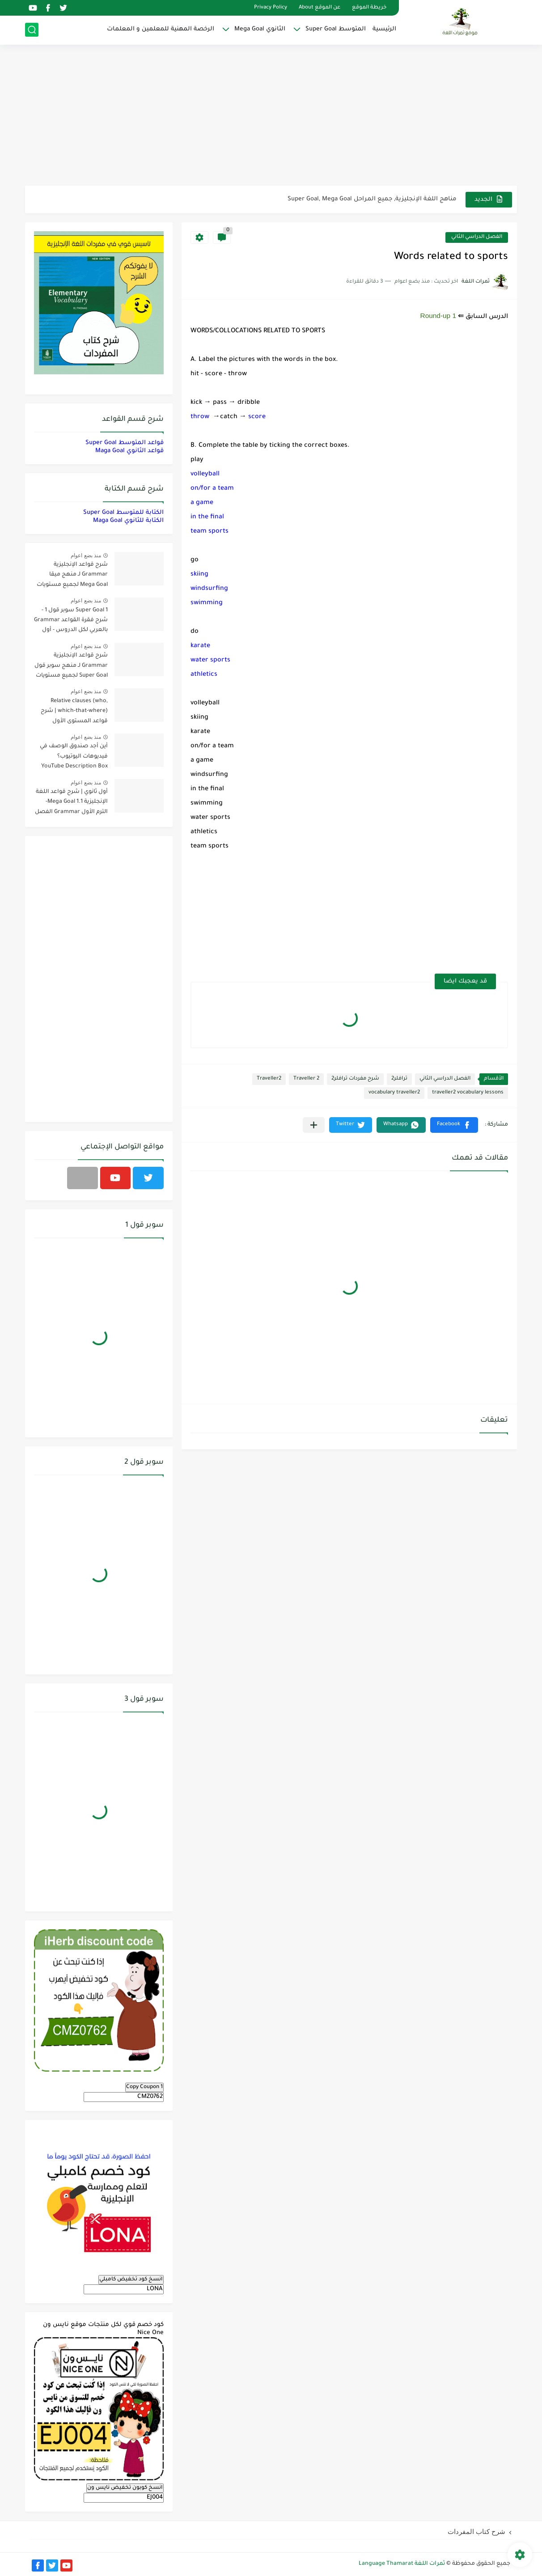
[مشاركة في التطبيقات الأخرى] (314, 1125)
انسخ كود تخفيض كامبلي (131, 2279)
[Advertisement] (271, 116)
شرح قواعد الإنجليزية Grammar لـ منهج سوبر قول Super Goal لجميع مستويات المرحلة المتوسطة (71, 667)
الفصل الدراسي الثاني (476, 237)
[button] (454, 1125)
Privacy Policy (270, 8)
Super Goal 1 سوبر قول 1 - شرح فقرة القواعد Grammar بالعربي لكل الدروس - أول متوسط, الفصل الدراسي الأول (71, 621)
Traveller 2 (306, 1079)
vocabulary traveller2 (394, 1093)
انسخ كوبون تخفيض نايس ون (125, 2488)
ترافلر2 (399, 1079)
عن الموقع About (319, 8)
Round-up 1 (438, 315)
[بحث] (31, 30)
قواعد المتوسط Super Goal (124, 443)
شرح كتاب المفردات (476, 2531)
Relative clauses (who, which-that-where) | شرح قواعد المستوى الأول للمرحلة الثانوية (74, 712)
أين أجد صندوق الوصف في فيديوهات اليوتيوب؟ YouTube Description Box (74, 756)
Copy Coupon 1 (144, 2087)
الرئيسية (384, 29)
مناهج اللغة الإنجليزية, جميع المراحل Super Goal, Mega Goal (372, 199)
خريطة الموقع (369, 8)
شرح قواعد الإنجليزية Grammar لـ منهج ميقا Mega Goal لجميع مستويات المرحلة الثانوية (72, 576)
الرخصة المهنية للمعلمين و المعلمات (160, 29)
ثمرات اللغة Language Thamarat (402, 2564)
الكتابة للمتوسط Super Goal (123, 512)
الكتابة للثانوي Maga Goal (128, 520)
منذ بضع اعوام (86, 555)
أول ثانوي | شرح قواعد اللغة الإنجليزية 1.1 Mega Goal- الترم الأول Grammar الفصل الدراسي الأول (71, 803)
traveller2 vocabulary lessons (468, 1093)
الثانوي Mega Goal (259, 29)
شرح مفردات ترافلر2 (355, 1079)
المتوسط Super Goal (335, 29)
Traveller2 (269, 1079)
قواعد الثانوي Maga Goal (129, 451)
